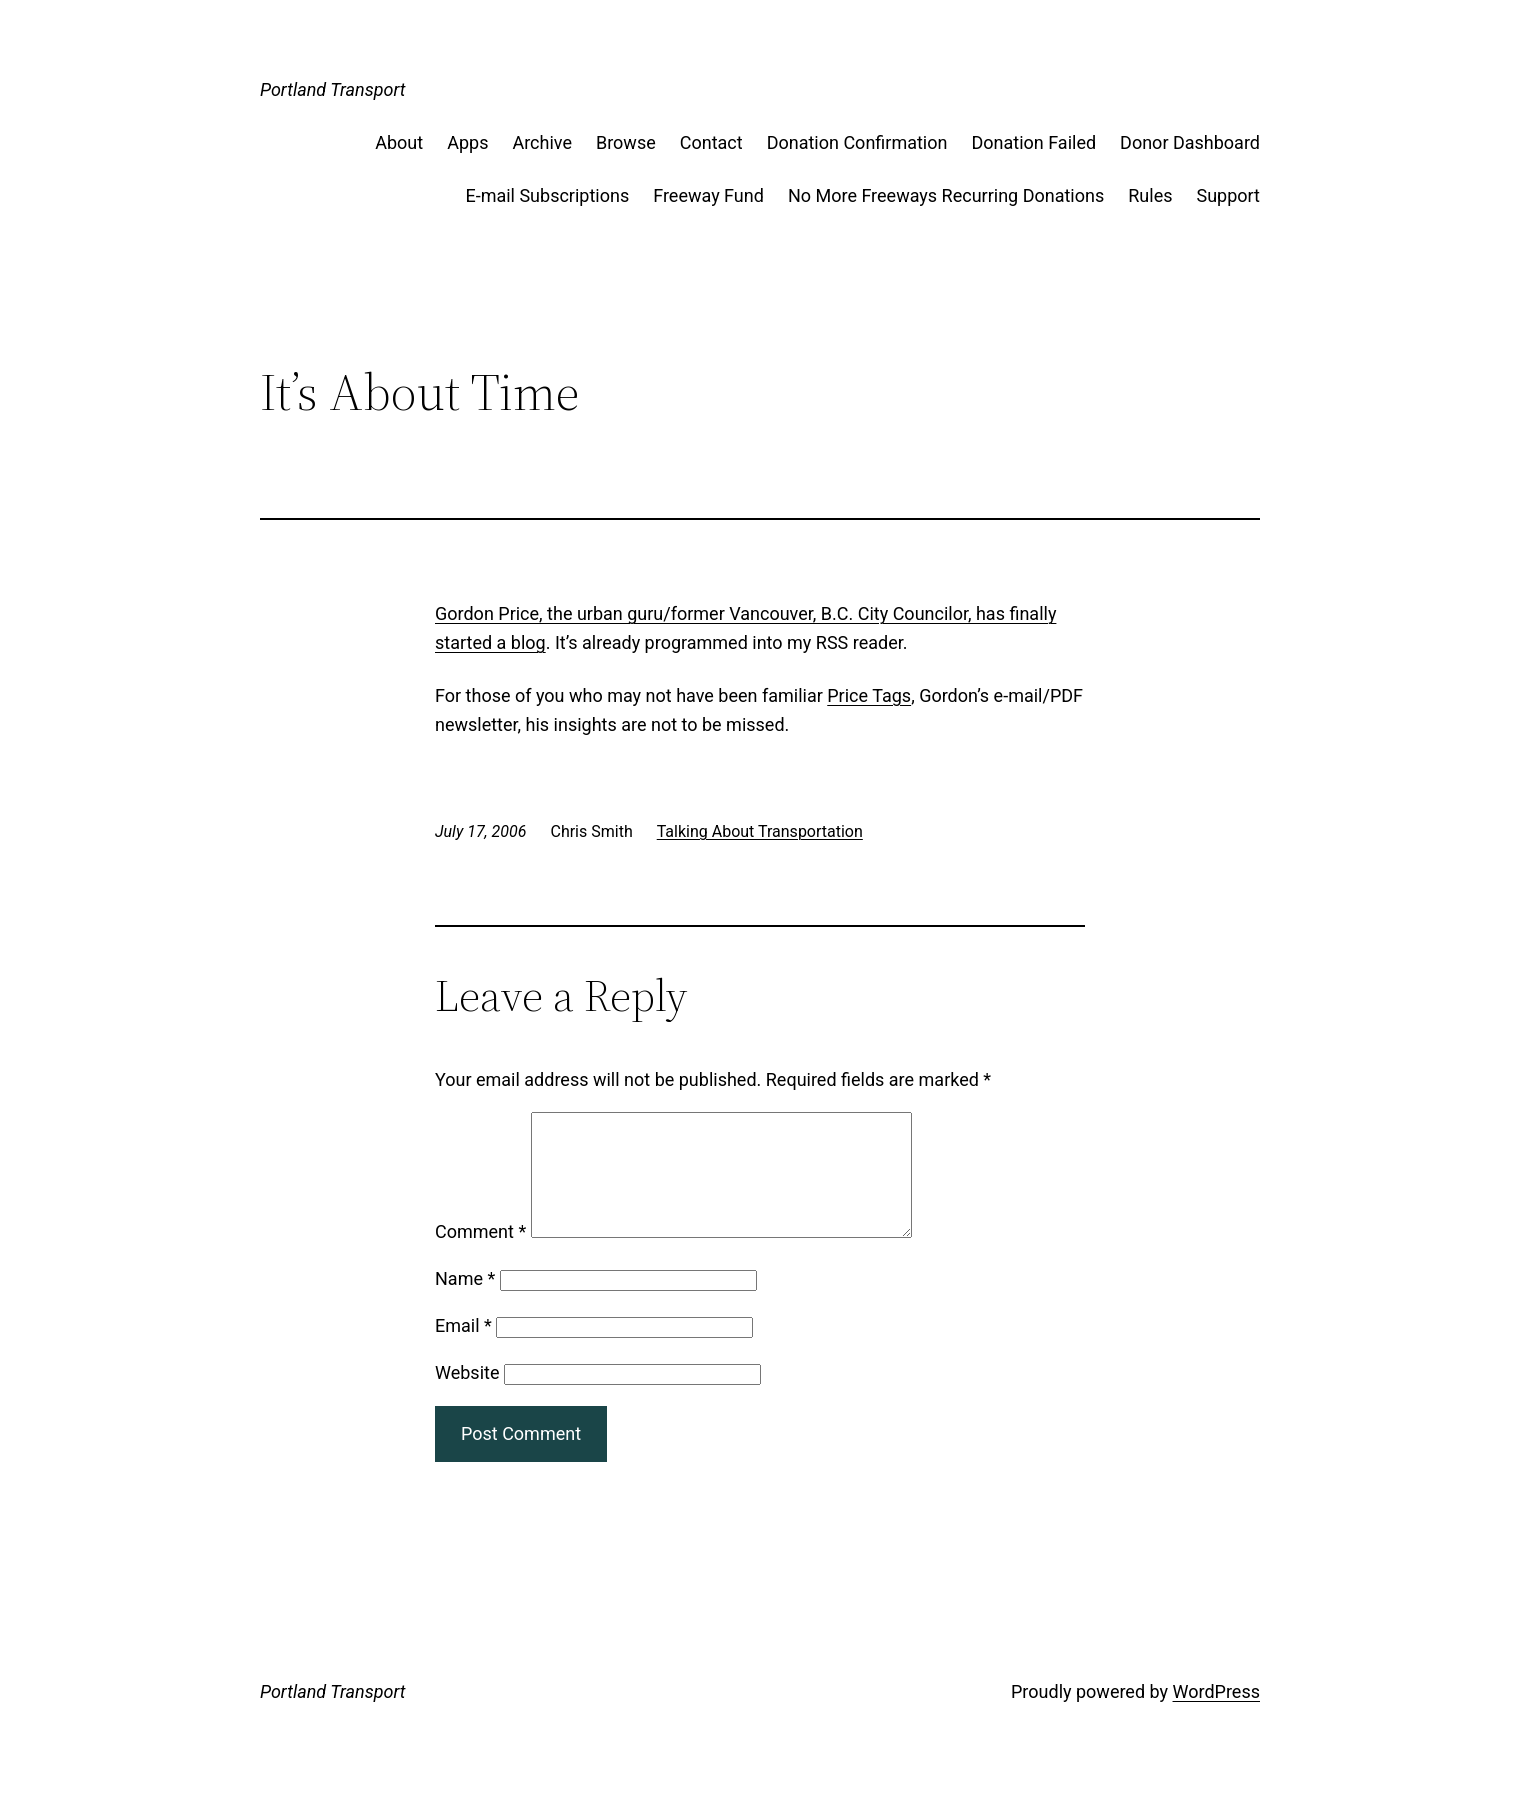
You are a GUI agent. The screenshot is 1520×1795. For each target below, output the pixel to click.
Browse (626, 142)
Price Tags (869, 695)
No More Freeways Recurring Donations (946, 195)
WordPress (1216, 1715)
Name (465, 1302)
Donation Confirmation (857, 142)
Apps (467, 142)
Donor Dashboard (1190, 142)
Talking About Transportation (760, 831)
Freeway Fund (708, 195)
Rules (1150, 195)
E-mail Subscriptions (547, 195)
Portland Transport (333, 89)
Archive (542, 142)
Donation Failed (1033, 142)
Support (1228, 195)
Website (467, 1396)
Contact (711, 142)
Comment (480, 1255)
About (399, 142)
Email (463, 1349)
